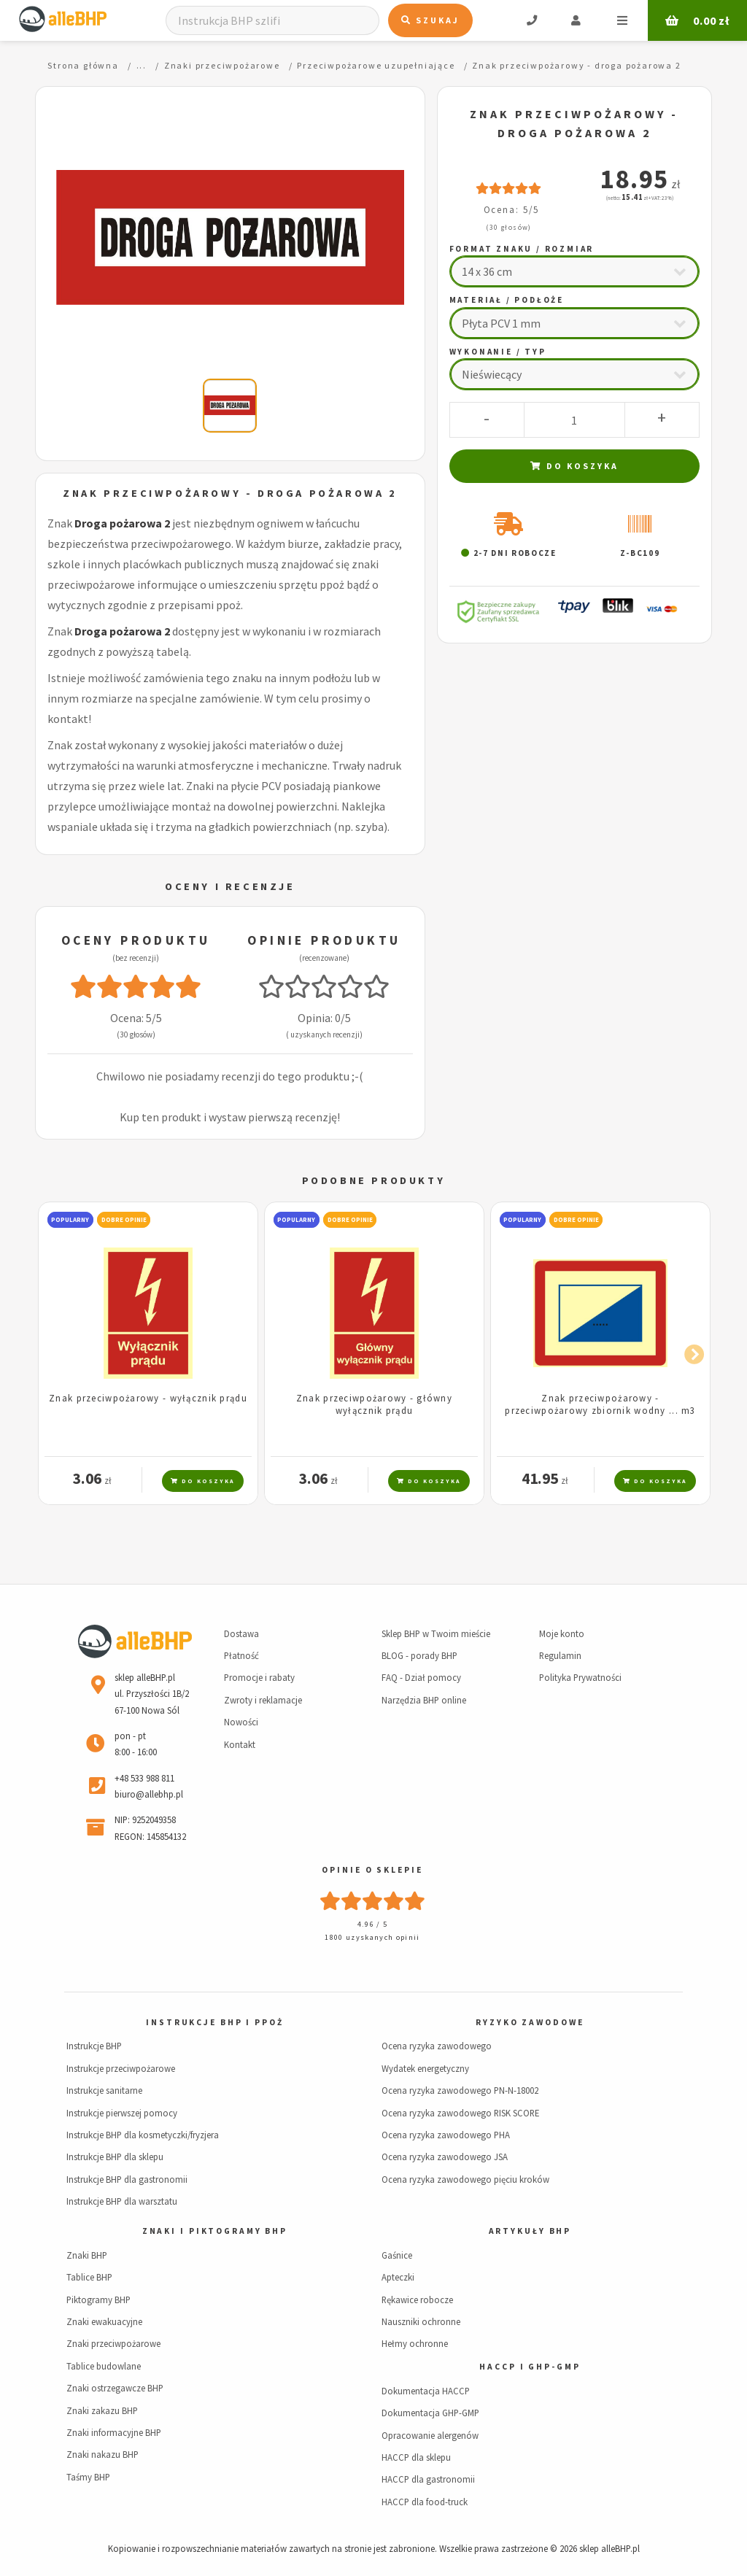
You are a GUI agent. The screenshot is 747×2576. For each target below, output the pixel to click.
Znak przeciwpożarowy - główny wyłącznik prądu (374, 1404)
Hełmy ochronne (415, 2343)
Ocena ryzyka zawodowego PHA (446, 2134)
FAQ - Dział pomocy (421, 1677)
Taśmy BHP (88, 2477)
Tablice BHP (89, 2277)
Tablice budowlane (103, 2366)
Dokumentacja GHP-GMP (430, 2412)
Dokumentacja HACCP (426, 2391)
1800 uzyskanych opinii (372, 1937)
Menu (622, 20)
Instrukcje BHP (94, 2045)
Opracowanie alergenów (430, 2435)
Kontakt (239, 1744)
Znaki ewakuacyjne (104, 2321)
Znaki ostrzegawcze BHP (114, 2388)
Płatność (241, 1655)
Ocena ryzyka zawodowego (437, 2045)
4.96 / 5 (372, 1924)
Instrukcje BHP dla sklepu (114, 2156)
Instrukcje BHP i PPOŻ (214, 2022)
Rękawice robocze (417, 2299)
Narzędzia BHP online (424, 1700)
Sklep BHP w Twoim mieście (436, 1633)
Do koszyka (574, 465)
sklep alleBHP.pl (609, 2548)
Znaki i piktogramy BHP (214, 2231)
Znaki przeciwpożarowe (113, 2343)
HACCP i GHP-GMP (529, 2367)
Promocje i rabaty (259, 1677)
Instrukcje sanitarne (104, 2090)
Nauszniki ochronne (421, 2321)
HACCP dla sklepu (416, 2457)
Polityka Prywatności (580, 1677)
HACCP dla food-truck (425, 2501)
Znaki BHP (86, 2255)
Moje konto (561, 1633)
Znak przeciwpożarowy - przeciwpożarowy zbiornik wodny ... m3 (600, 1404)
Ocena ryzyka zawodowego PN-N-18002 (460, 2090)
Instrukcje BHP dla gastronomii (126, 2179)
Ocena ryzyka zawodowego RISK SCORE (460, 2113)
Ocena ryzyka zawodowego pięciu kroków (465, 2179)
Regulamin (560, 1655)
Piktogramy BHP (98, 2299)
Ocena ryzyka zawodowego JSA (445, 2156)
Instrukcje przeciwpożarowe (120, 2068)
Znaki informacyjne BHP (113, 2432)
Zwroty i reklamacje (263, 1700)
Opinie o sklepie (372, 1870)
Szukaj (430, 20)
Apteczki (398, 2277)
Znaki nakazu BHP (102, 2454)
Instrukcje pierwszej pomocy (121, 2113)
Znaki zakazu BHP (102, 2410)
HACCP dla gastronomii (428, 2479)
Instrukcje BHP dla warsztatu (121, 2201)
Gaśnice (397, 2255)
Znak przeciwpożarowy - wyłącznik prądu (148, 1398)
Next (690, 1352)
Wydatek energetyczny (425, 2068)
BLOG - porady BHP (419, 1655)
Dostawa (241, 1633)
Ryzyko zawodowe (530, 2022)
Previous (57, 1352)
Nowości (241, 1722)
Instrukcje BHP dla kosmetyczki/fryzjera (142, 2134)
